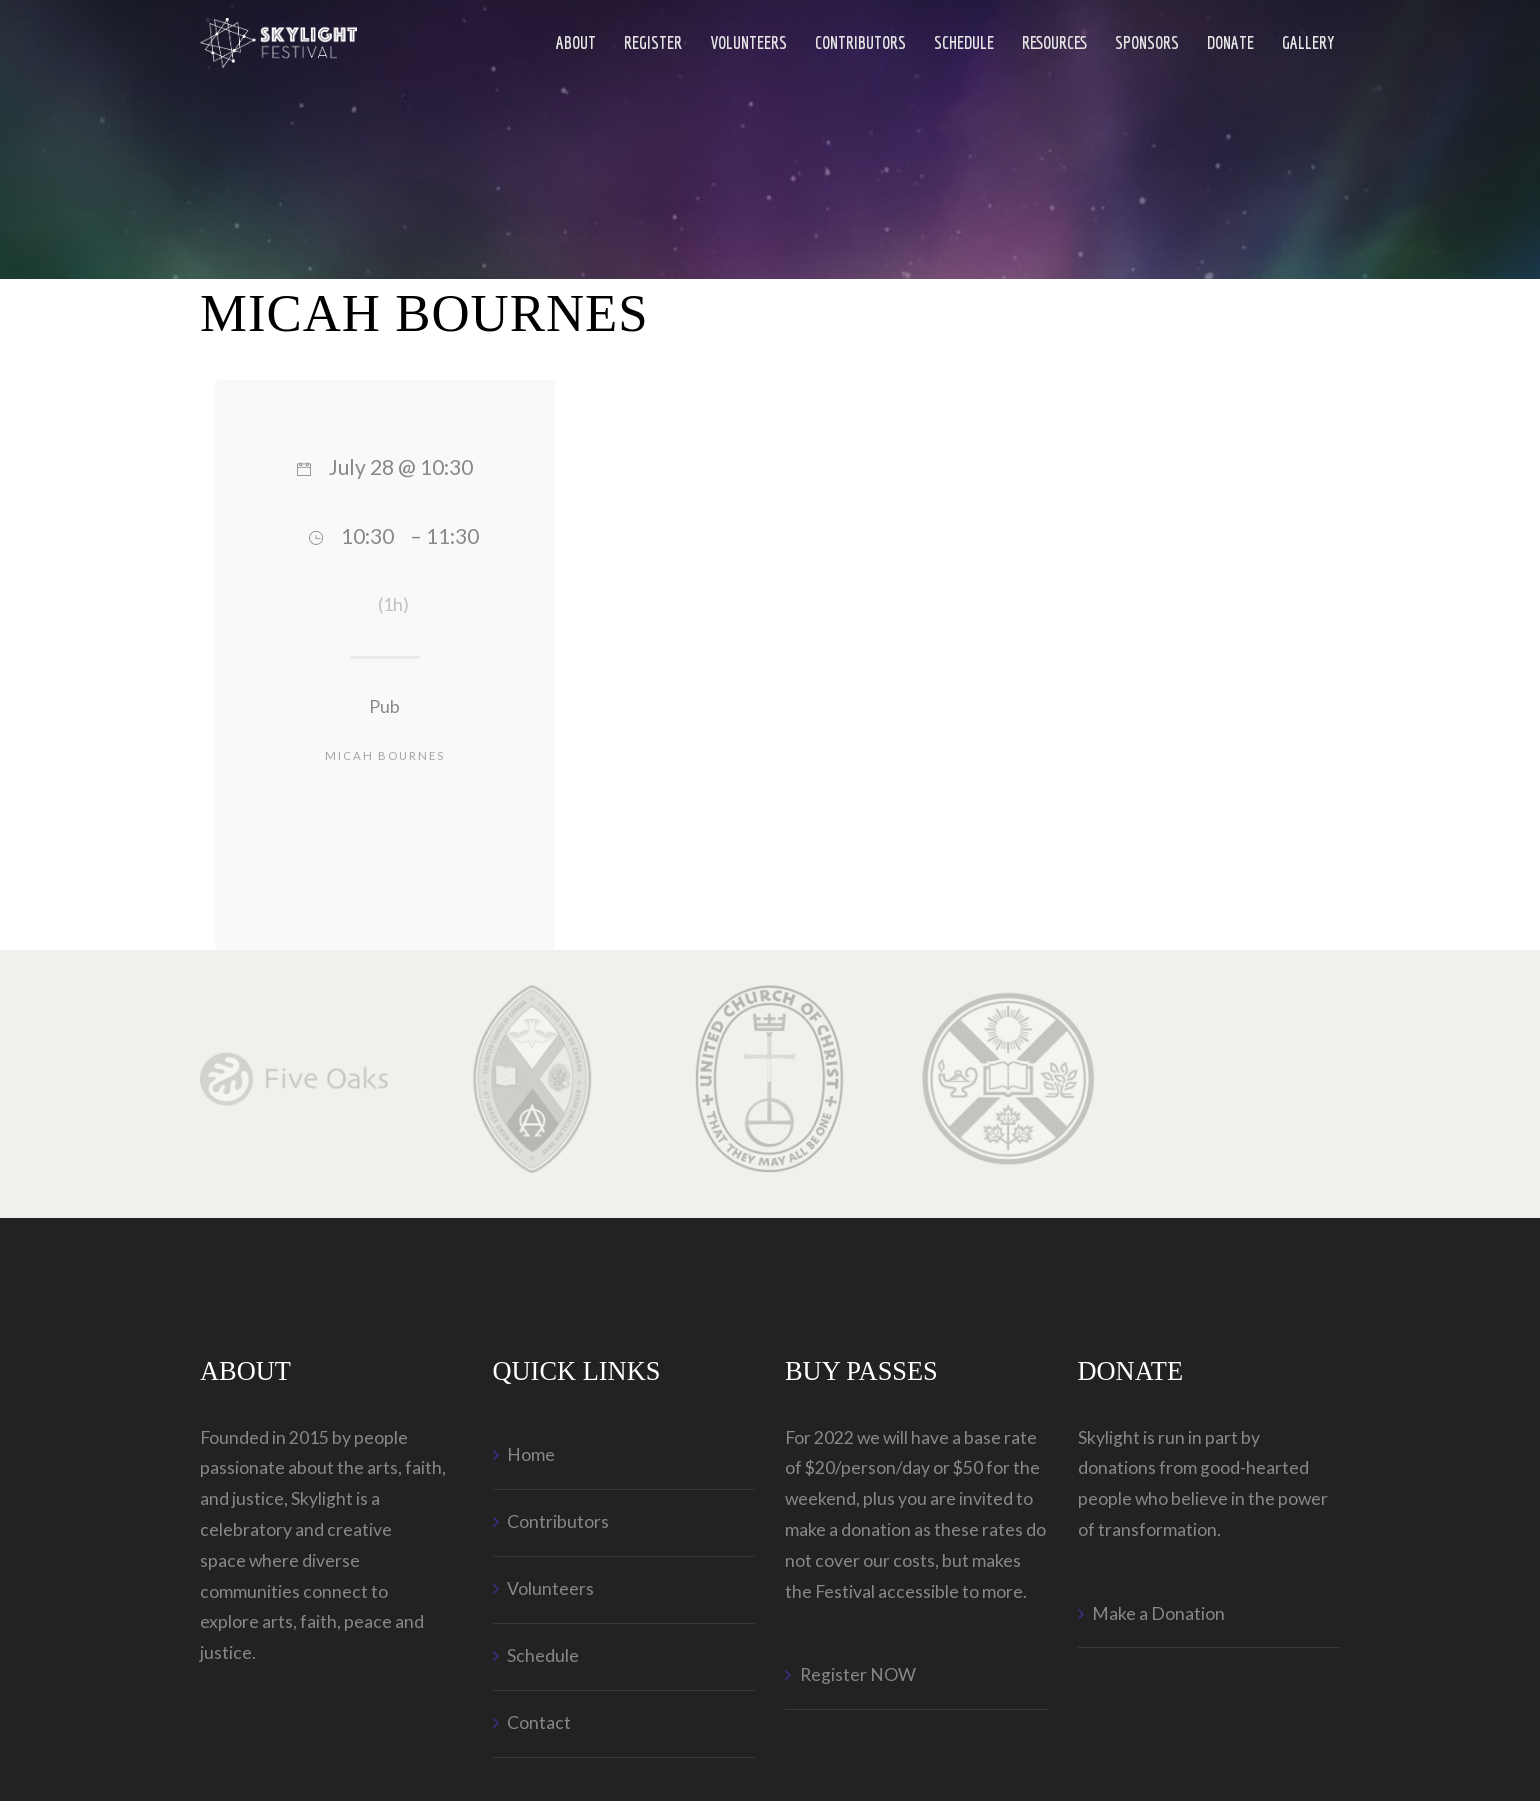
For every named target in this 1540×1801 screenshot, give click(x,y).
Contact (539, 1722)
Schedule (964, 42)
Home (531, 1454)
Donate (1230, 42)
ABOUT (576, 42)
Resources (1054, 42)
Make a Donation (1158, 1613)
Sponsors (1147, 42)
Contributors (860, 42)
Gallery (1308, 42)
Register (653, 42)
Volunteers (748, 42)
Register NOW (858, 1674)
